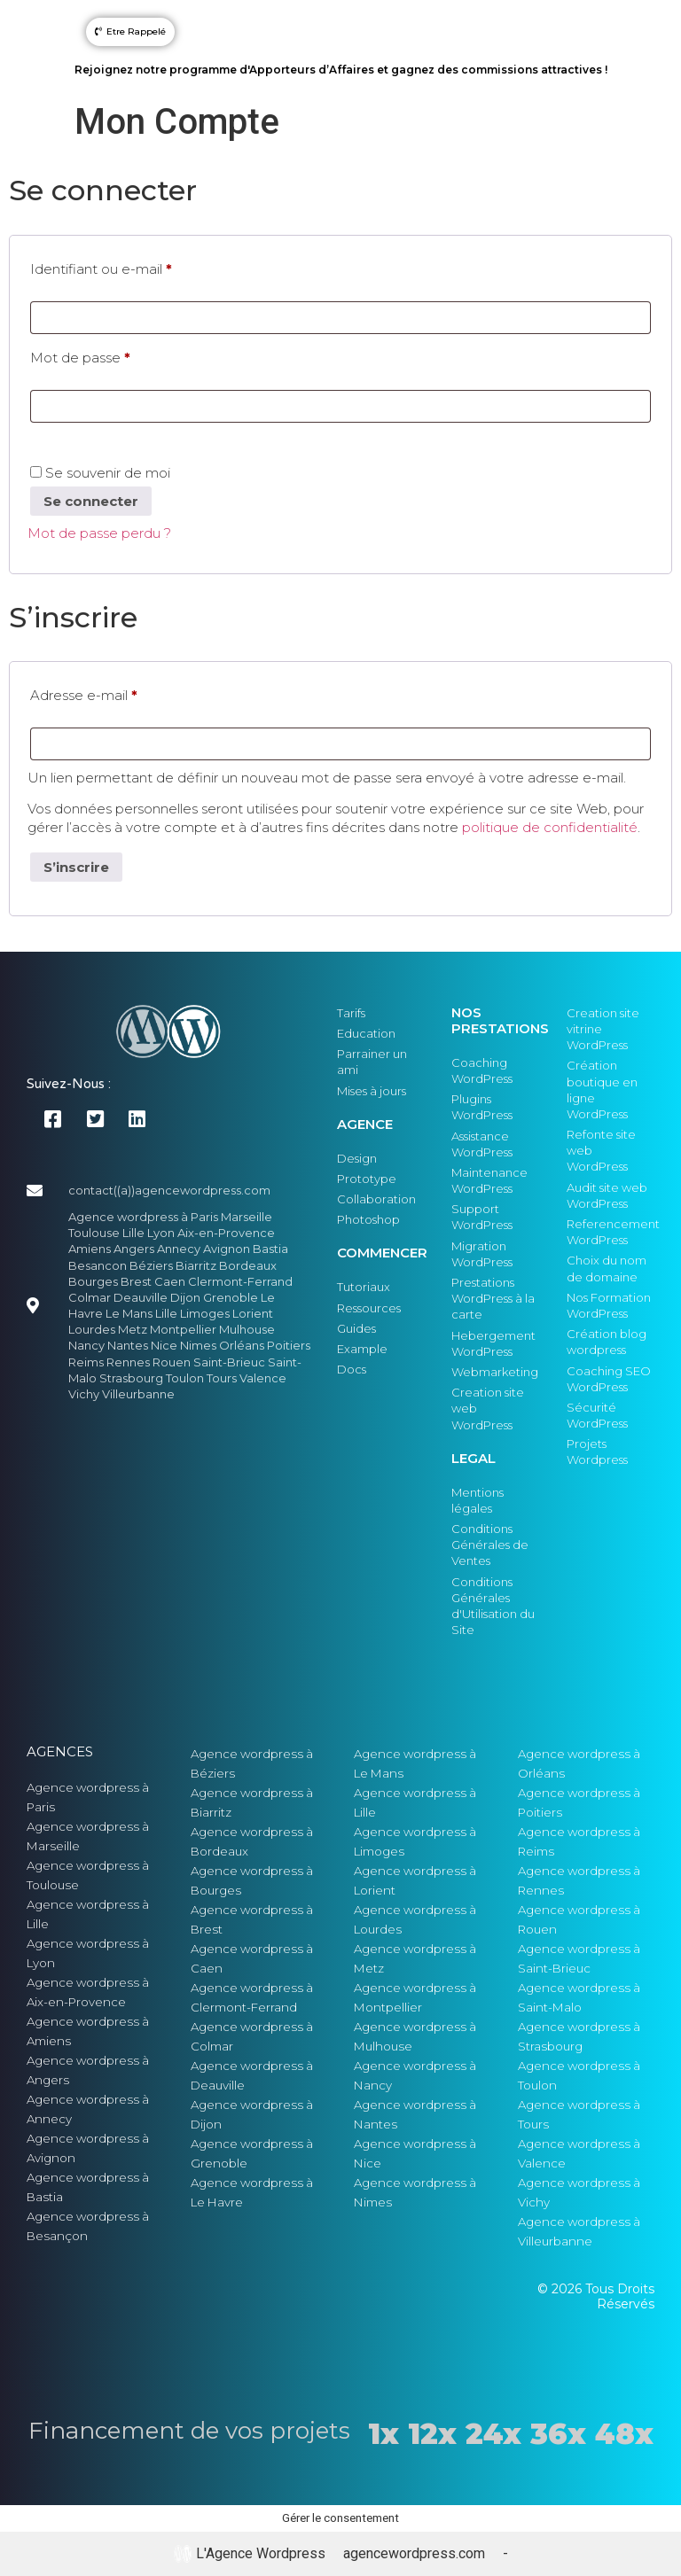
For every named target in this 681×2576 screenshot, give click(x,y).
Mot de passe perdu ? (99, 533)
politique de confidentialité (550, 827)
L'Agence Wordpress (249, 2554)
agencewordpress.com (414, 2553)
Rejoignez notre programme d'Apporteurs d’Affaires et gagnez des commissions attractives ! (340, 69)
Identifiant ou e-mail (137, 266)
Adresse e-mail (119, 693)
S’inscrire (76, 867)
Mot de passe (116, 355)
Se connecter (90, 501)
